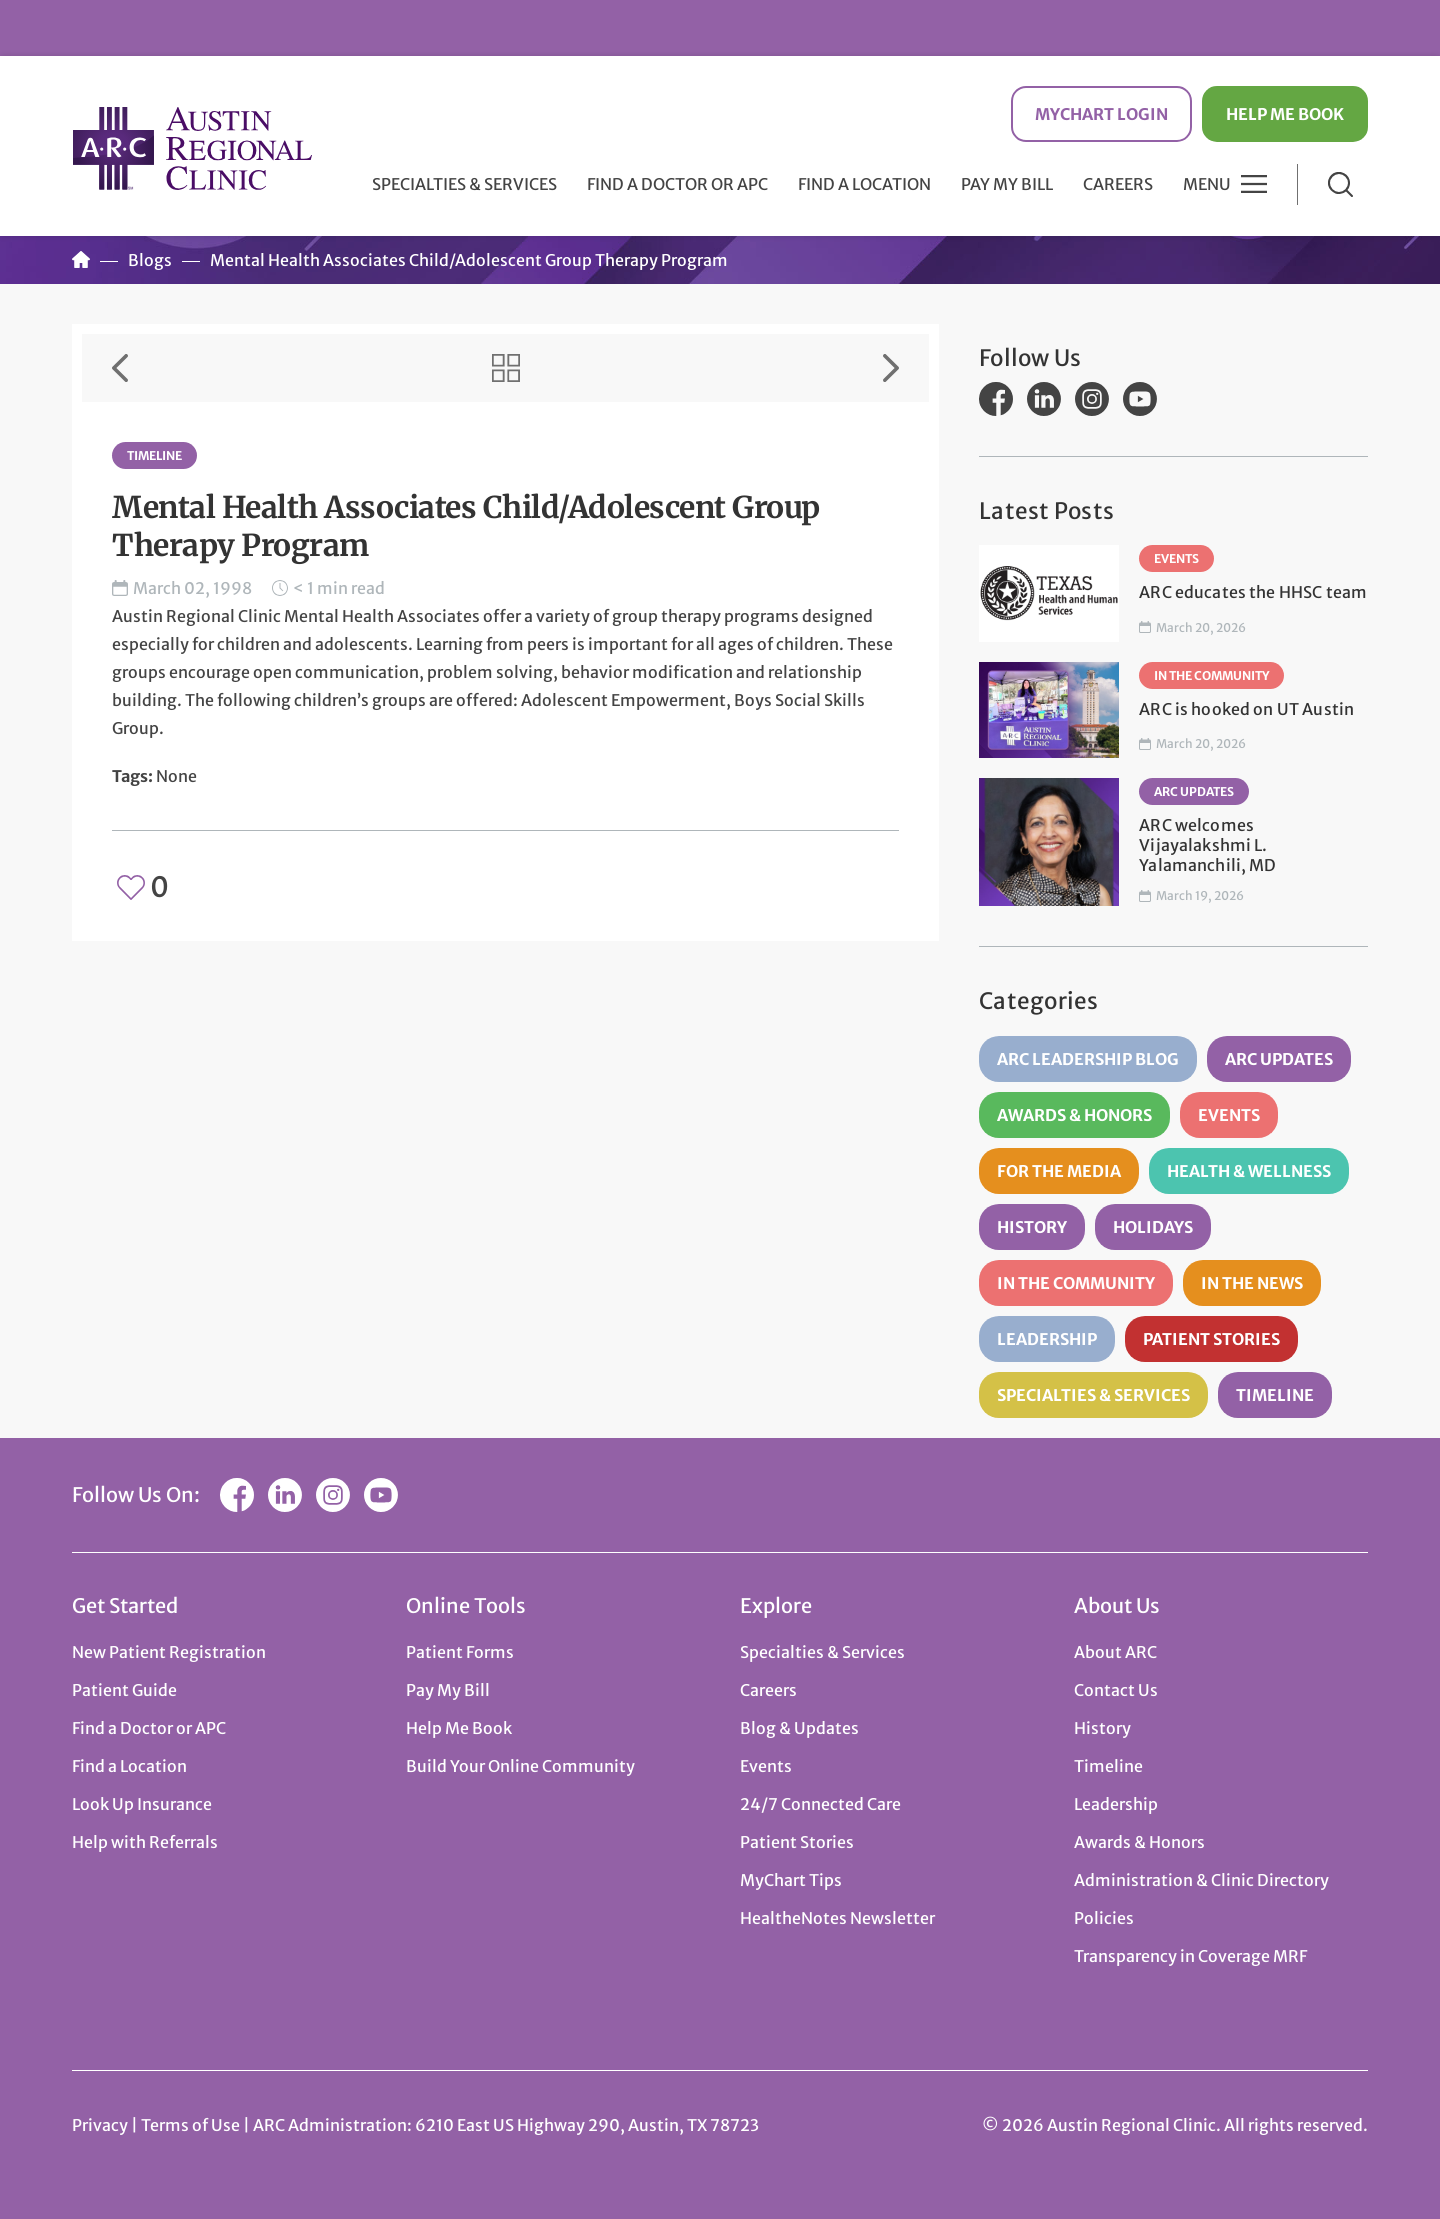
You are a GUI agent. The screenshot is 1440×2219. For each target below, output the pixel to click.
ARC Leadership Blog (1088, 1059)
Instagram (1092, 399)
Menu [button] (1207, 184)
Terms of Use (192, 2125)
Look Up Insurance (142, 1804)
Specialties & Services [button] (464, 184)
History (1032, 1227)
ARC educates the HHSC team (1253, 592)
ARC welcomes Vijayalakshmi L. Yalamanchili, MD (1207, 845)
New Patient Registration (169, 1652)
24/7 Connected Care (820, 1804)
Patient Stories (1211, 1339)
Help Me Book (1285, 114)
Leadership (1047, 1339)
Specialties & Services (1093, 1395)
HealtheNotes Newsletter (837, 1918)
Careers (1118, 184)
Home (81, 260)
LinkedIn (1044, 399)
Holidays (1153, 1227)
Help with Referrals (145, 1842)
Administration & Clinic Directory (1201, 1880)
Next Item (891, 368)
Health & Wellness (1249, 1171)
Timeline (154, 455)
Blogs (150, 260)
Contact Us (1116, 1690)
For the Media (1059, 1171)
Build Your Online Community (520, 1766)
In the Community (1211, 675)
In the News (1252, 1283)
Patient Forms (460, 1652)
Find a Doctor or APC (677, 184)
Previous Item (120, 368)
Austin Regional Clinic (192, 148)
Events (1176, 558)
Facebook (996, 399)
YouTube (1140, 399)
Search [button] (1340, 184)
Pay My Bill (1007, 184)
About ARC (1115, 1652)
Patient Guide (124, 1690)
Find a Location (864, 184)
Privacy (100, 2125)
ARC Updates (1194, 791)
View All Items (506, 368)
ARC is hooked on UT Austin (1246, 709)
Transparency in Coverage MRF (1190, 1956)
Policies (1104, 1918)
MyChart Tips (791, 1880)
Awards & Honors (1074, 1115)
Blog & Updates (799, 1728)
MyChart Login (1101, 114)
